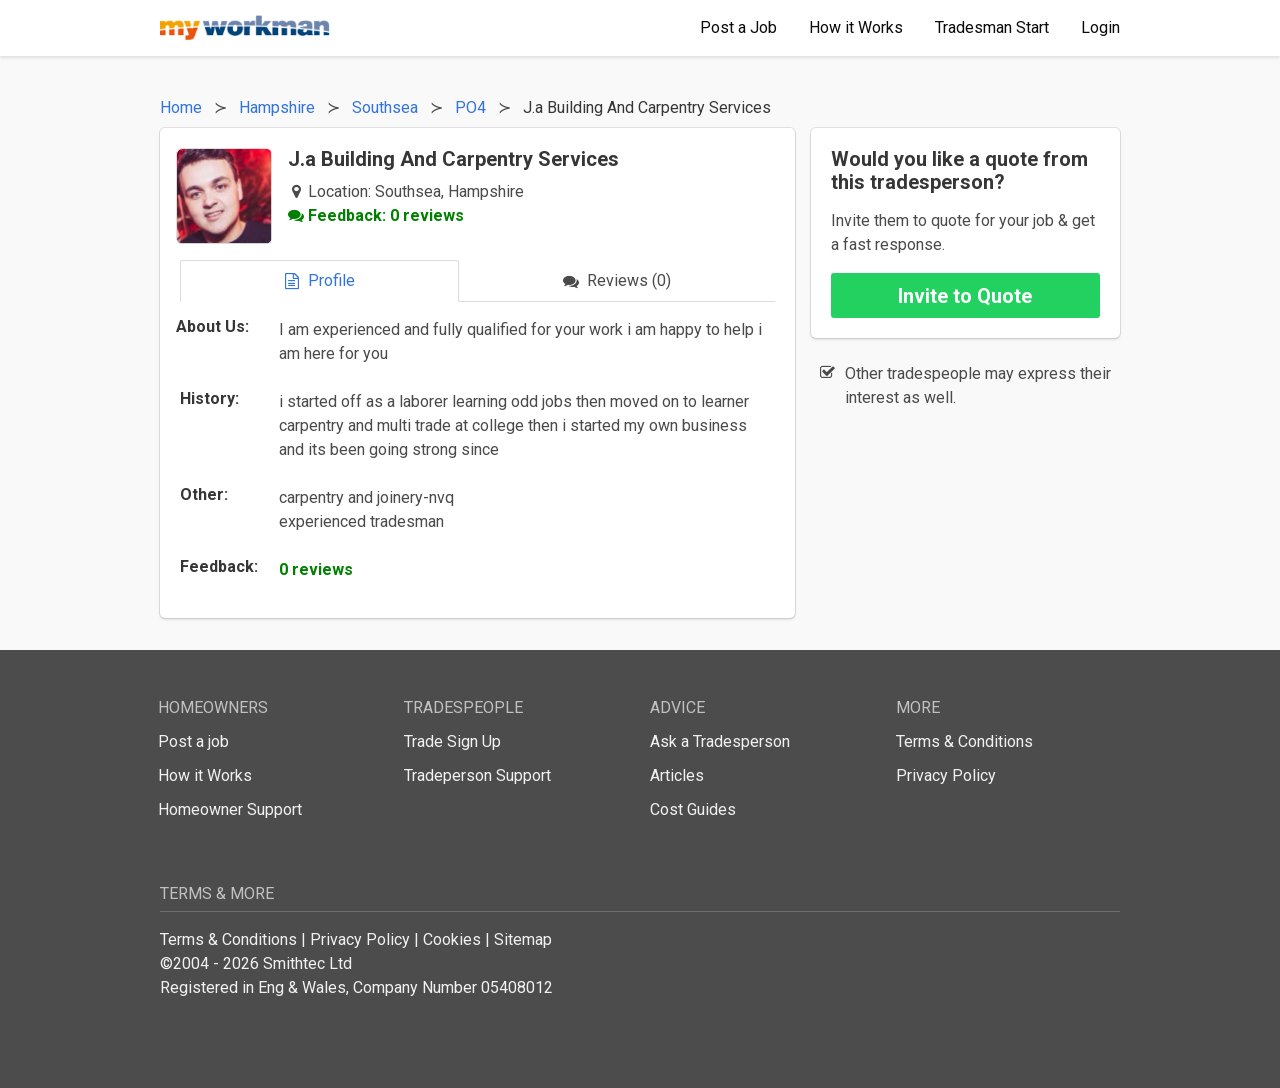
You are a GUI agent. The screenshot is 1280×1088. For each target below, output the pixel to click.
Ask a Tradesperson (720, 741)
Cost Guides (693, 809)
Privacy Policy (946, 775)
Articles (677, 775)
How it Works (205, 775)
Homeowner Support (230, 809)
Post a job (193, 741)
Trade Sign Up (452, 741)
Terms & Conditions (964, 741)
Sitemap (523, 939)
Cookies (452, 939)
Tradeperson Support (477, 775)
